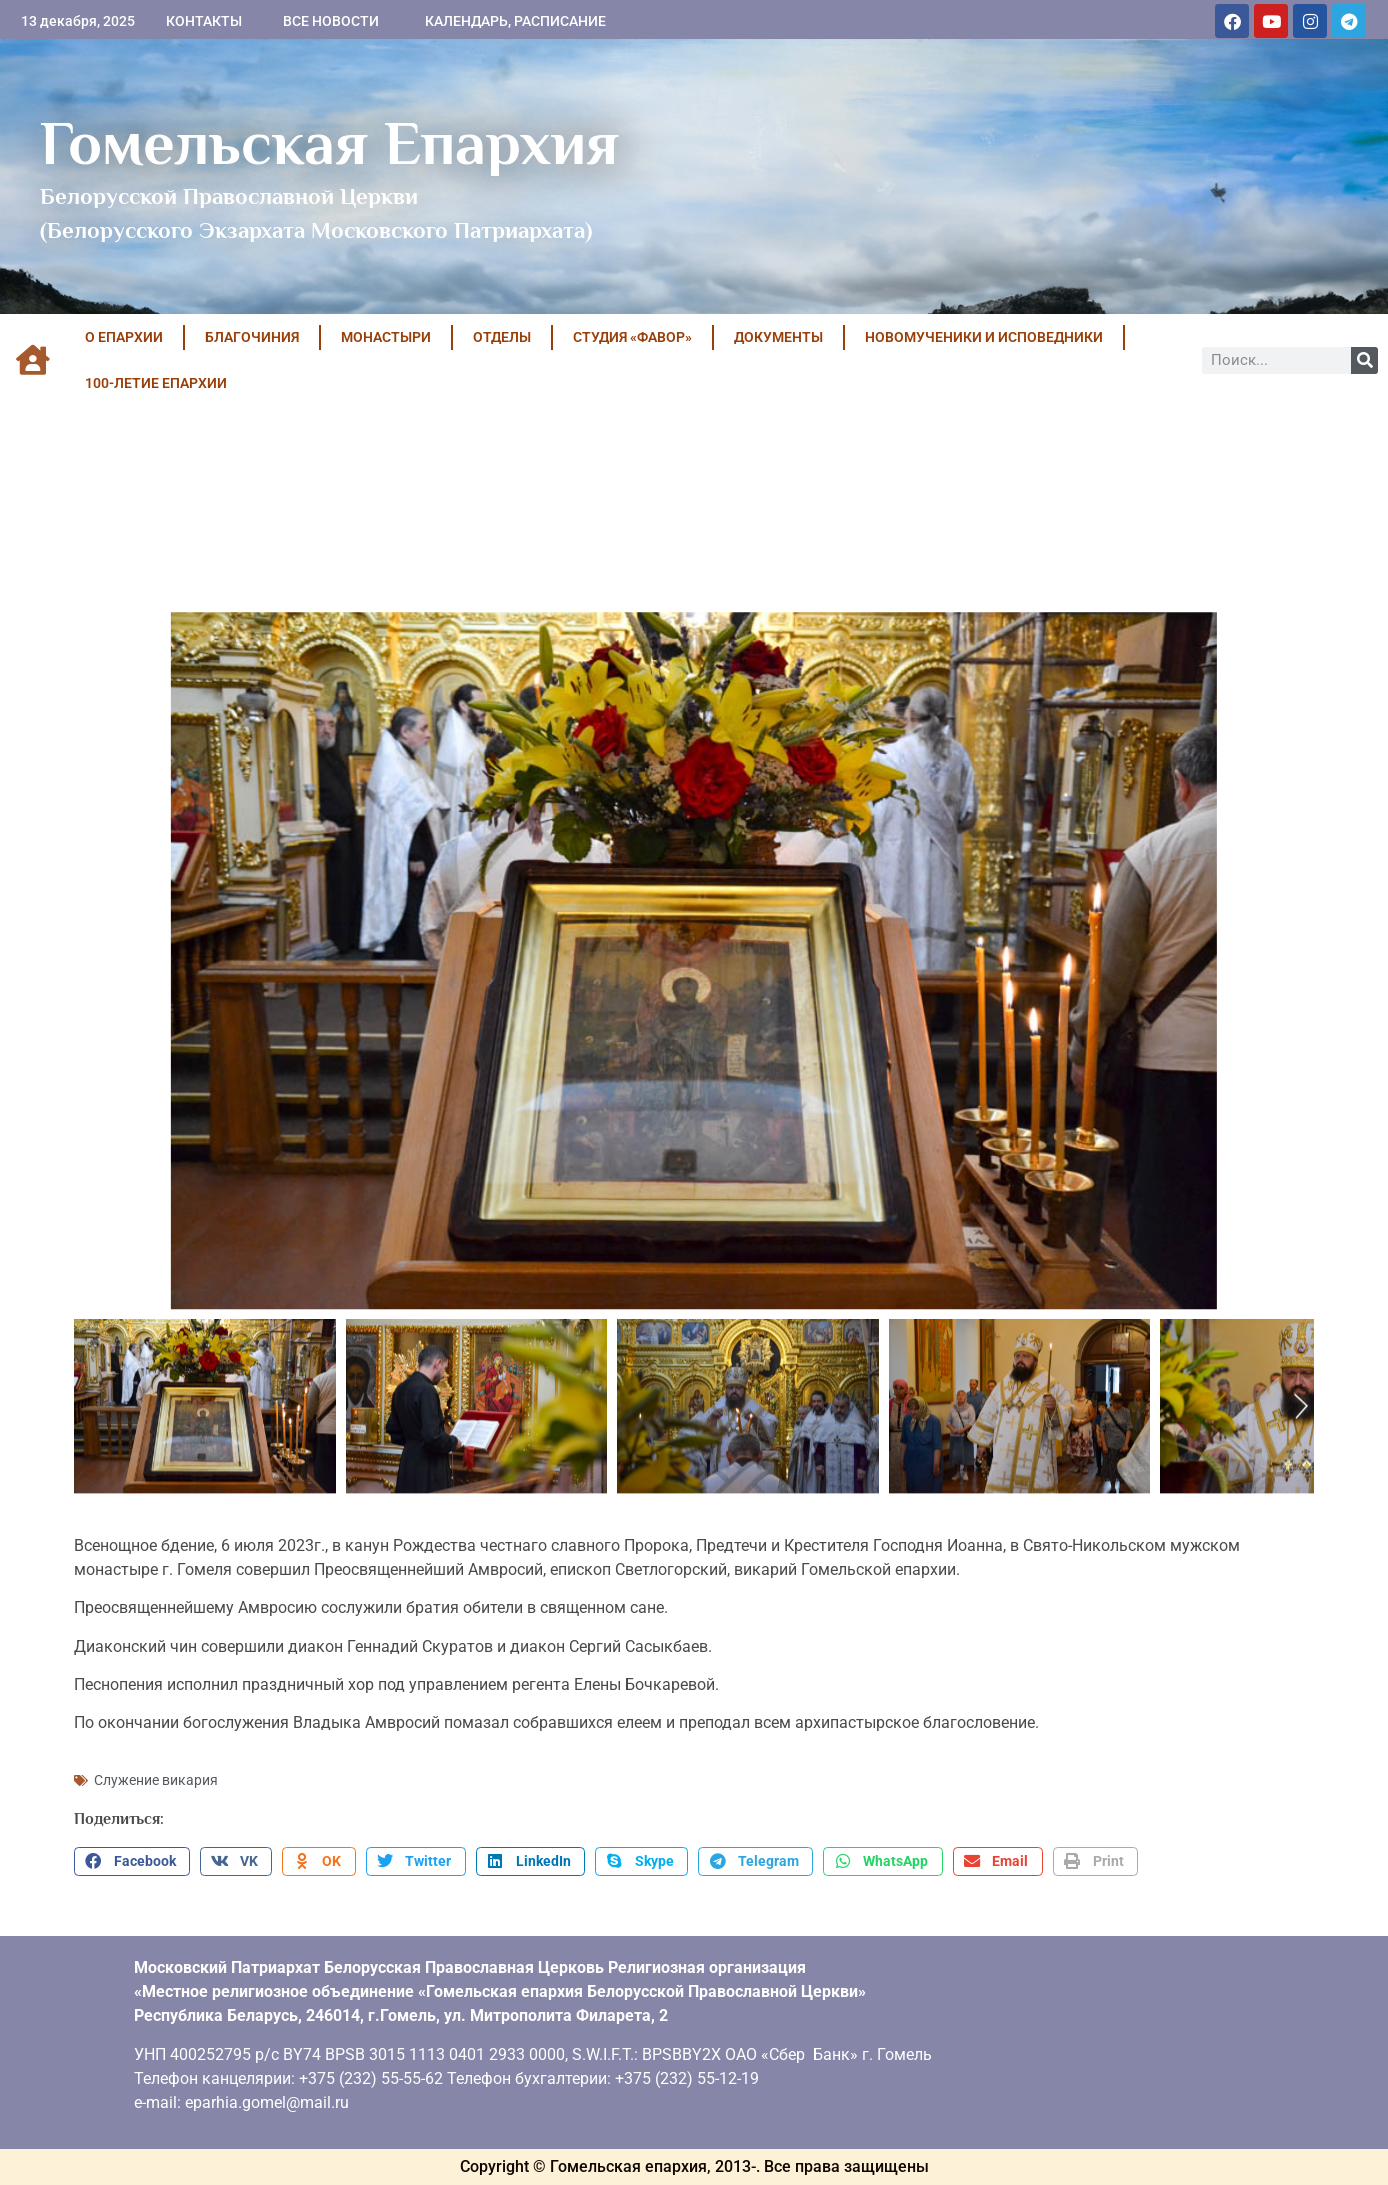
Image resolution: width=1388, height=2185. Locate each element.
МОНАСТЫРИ (386, 337)
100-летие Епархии (156, 383)
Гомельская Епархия (329, 143)
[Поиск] (1364, 360)
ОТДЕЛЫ (502, 337)
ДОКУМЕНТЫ (778, 337)
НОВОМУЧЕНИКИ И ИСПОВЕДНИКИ (984, 337)
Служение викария (156, 1780)
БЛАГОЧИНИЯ (252, 337)
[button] (132, 1862)
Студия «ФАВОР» (632, 337)
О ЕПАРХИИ (124, 337)
